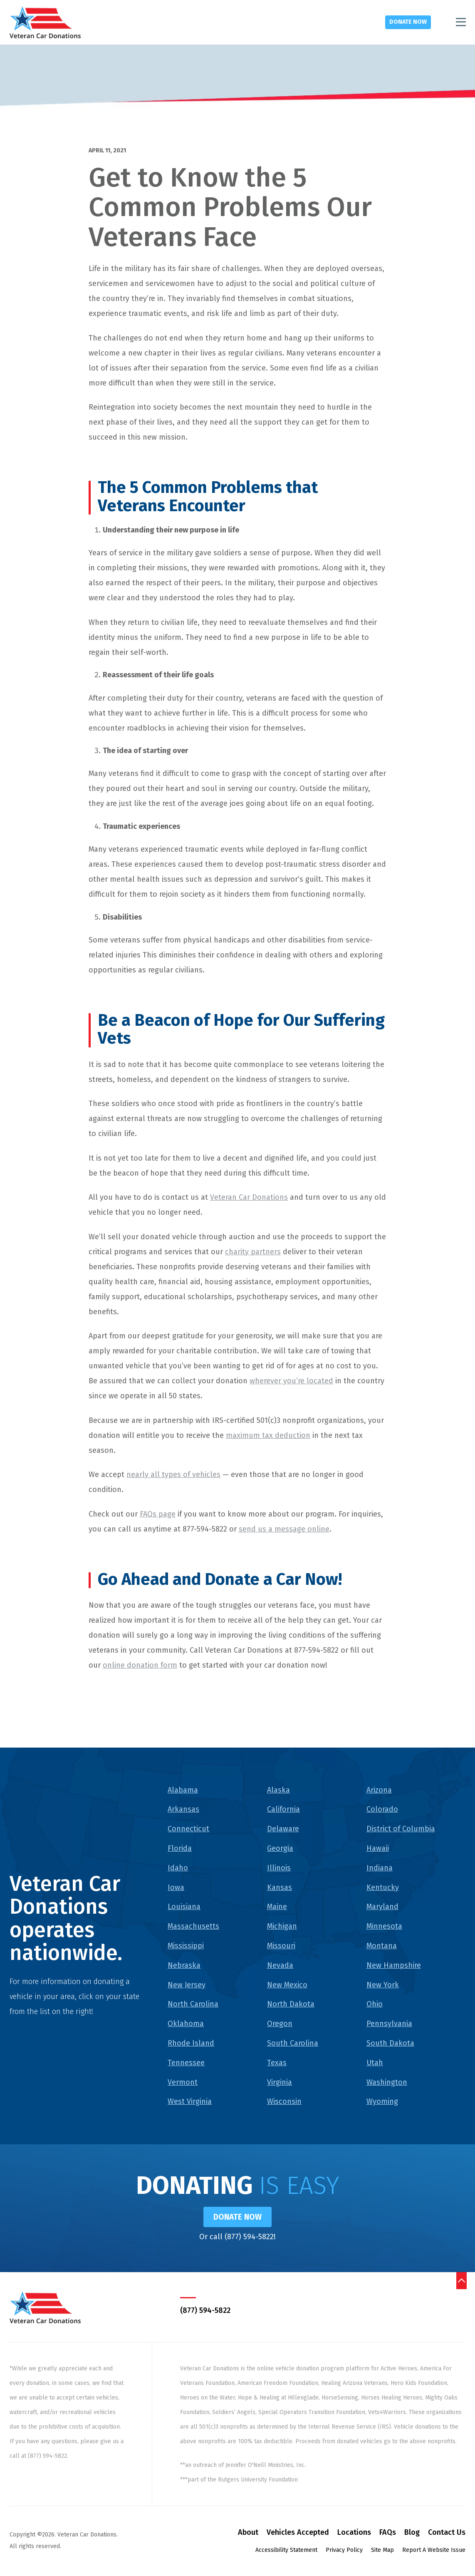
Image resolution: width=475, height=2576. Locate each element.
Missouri (281, 1945)
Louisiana (184, 1906)
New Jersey (186, 1984)
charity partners (253, 1251)
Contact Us (446, 2533)
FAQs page (158, 1514)
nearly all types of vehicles (173, 1474)
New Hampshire (393, 1965)
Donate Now (408, 21)
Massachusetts (193, 1926)
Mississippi (186, 1945)
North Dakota (290, 2004)
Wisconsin (284, 2101)
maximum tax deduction (268, 1435)
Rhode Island (191, 2043)
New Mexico (287, 1984)
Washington (386, 2082)
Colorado (382, 1809)
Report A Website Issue (433, 2551)
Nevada (280, 1965)
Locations (354, 2533)
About (248, 2533)
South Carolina (292, 2043)
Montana (381, 1945)
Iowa (176, 1887)
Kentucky (382, 1887)
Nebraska (184, 1965)
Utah (374, 2062)
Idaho (178, 1867)
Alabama (183, 1790)
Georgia (280, 1848)
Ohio (374, 2004)
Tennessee (186, 2062)
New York (382, 1984)
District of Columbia (400, 1828)
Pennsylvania (389, 2023)
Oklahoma (186, 2023)
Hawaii (377, 1848)
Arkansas (183, 1809)
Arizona (379, 1790)
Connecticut (188, 1828)
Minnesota (384, 1926)
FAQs (387, 2533)
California (283, 1809)
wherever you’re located (291, 1380)
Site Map (382, 2551)
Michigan (282, 1926)
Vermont (183, 2082)
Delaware (283, 1828)
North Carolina (193, 2004)
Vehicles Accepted (298, 2533)
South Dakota (390, 2043)
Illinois (279, 1867)
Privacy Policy (344, 2551)
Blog (412, 2533)
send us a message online (284, 1529)
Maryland (382, 1906)
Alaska (278, 1790)
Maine (277, 1906)
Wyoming (382, 2101)
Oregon (279, 2023)
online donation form (140, 1665)
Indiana (379, 1867)
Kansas (279, 1887)
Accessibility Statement (286, 2551)
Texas (277, 2062)
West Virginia (190, 2101)
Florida (180, 1848)
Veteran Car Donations (249, 1197)
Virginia (279, 2082)
